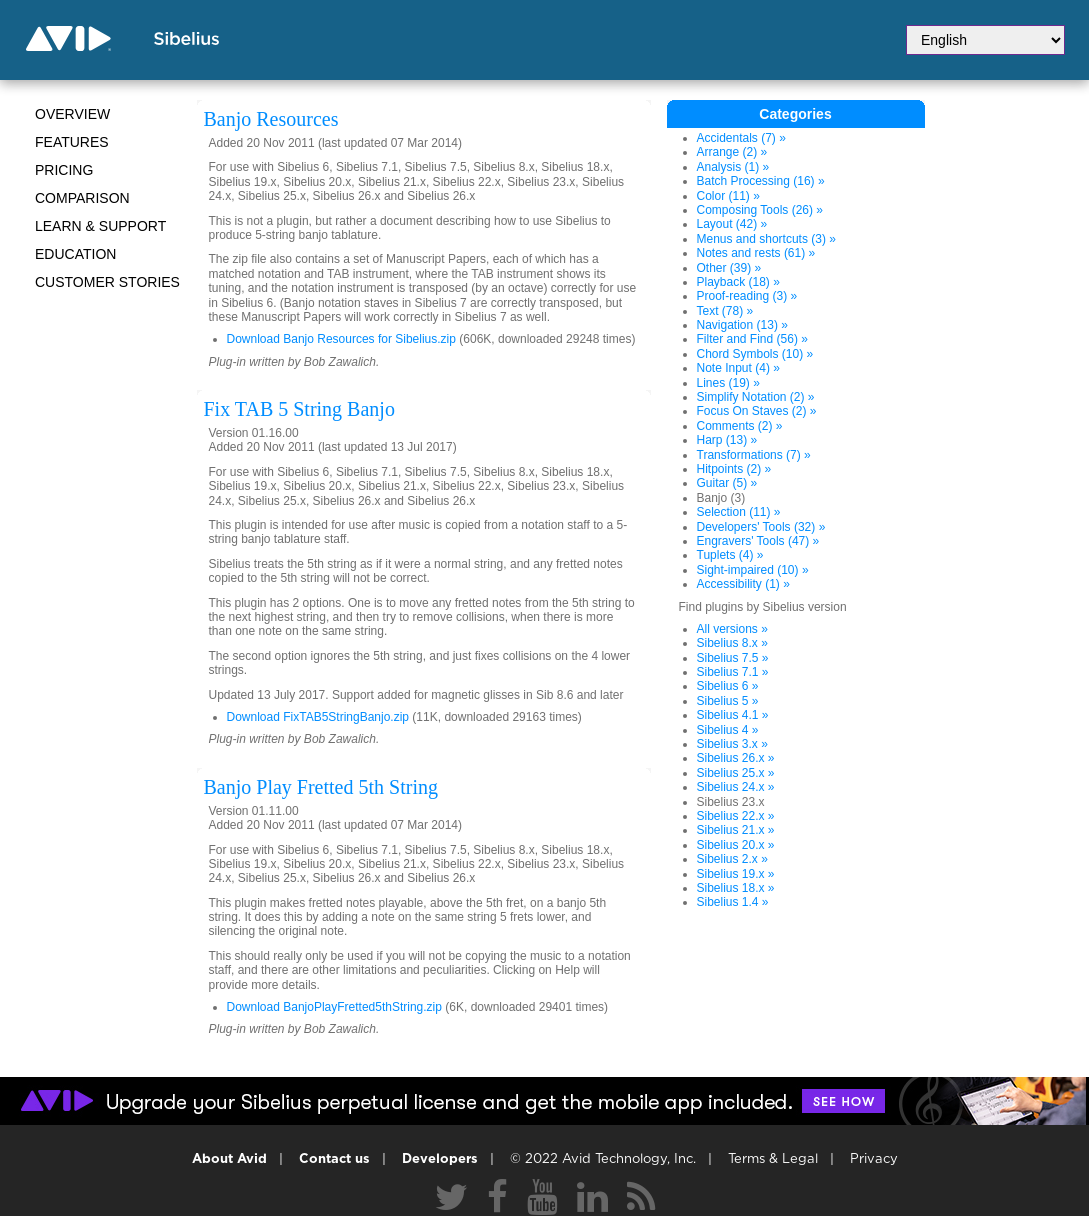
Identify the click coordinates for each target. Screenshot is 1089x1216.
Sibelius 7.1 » (733, 672)
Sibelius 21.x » (736, 830)
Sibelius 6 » (728, 686)
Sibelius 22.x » (736, 816)
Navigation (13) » (742, 325)
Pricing (64, 170)
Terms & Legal (773, 1159)
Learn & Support (100, 226)
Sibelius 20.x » (736, 845)
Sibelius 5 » (728, 701)
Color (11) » (728, 196)
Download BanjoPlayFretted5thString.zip (334, 1007)
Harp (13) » (727, 440)
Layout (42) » (732, 224)
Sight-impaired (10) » (753, 570)
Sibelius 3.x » (732, 744)
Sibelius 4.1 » (733, 715)
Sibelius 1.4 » (733, 902)
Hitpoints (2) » (734, 469)
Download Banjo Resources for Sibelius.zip (341, 339)
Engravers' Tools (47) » (758, 541)
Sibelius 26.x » (736, 758)
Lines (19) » (728, 383)
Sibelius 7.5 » (733, 658)
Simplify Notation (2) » (756, 397)
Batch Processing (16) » (761, 181)
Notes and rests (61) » (756, 253)
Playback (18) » (738, 282)
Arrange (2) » (732, 152)
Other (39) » (729, 268)
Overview (72, 114)
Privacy (874, 1159)
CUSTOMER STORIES (107, 282)
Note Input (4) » (738, 368)
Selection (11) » (739, 512)
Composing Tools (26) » (760, 210)
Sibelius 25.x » (736, 773)
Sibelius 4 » (728, 730)
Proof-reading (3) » (747, 296)
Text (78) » (725, 311)
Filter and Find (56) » (752, 339)
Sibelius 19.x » (736, 874)
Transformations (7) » (754, 455)
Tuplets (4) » (730, 555)
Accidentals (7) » (741, 138)
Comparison (82, 198)
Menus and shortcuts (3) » (766, 239)
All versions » (732, 629)
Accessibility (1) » (743, 584)
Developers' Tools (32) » (761, 527)
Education (75, 254)
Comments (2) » (740, 426)
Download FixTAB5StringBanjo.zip (318, 717)
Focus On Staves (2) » (757, 411)
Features (72, 142)
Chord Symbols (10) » (755, 354)
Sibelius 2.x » (732, 859)
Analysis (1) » (733, 167)
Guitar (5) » (727, 483)
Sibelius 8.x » (732, 643)
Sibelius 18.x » (736, 888)
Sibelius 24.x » (736, 787)
